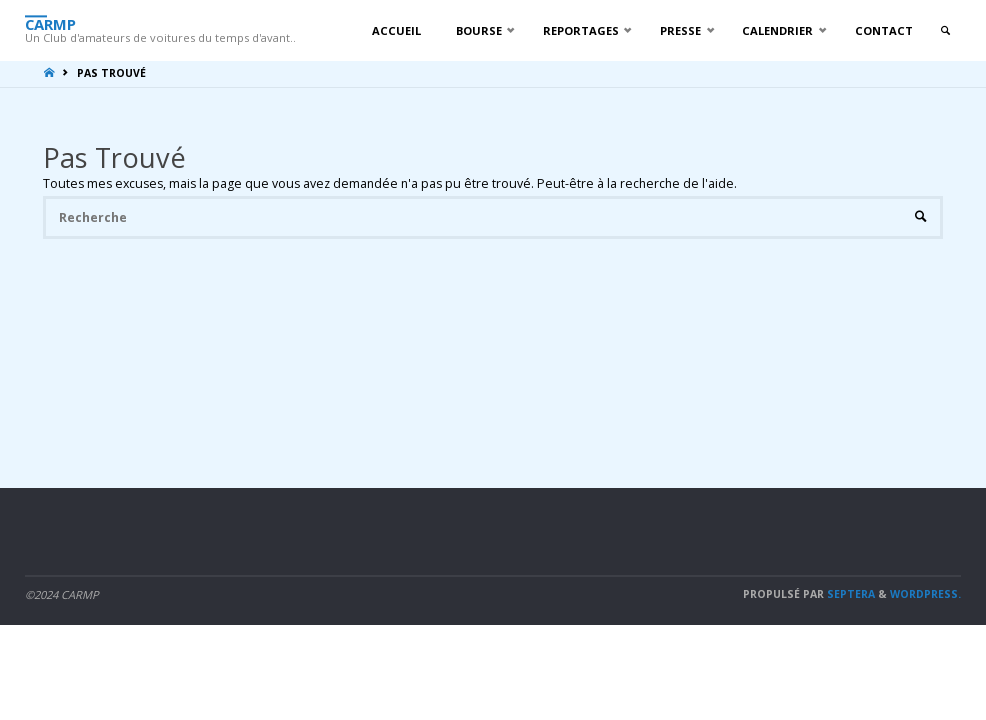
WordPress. (925, 594)
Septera (849, 594)
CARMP (50, 23)
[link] (945, 31)
